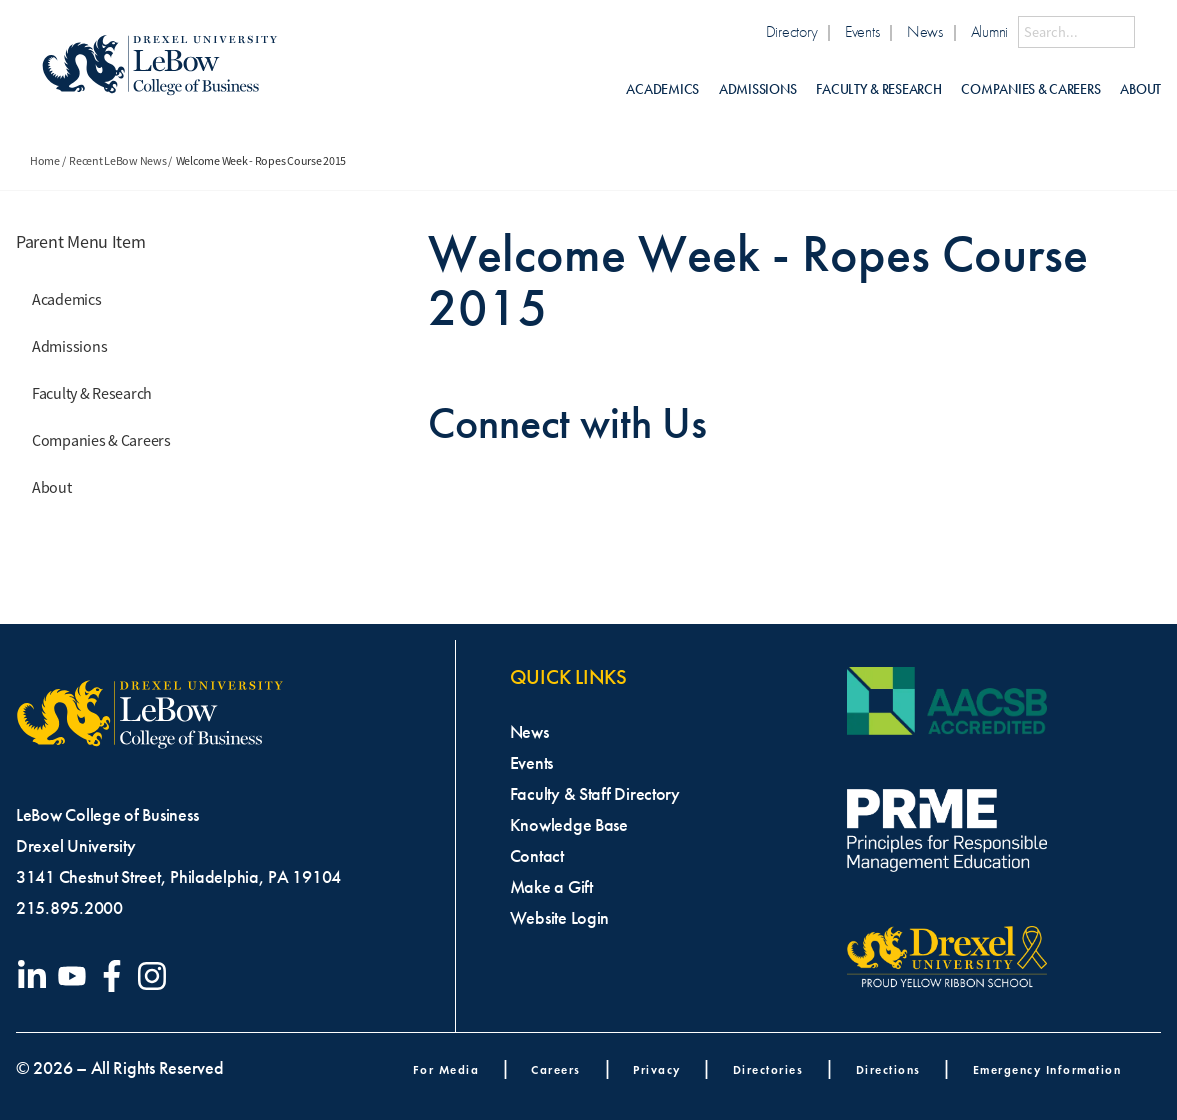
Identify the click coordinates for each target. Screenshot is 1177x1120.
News (925, 31)
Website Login (560, 918)
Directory (792, 31)
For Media (446, 1069)
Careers (556, 1069)
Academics (662, 89)
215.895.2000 (69, 908)
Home (45, 161)
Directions (888, 1069)
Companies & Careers (1030, 89)
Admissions (757, 89)
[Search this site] (1076, 32)
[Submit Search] (1148, 32)
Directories (768, 1069)
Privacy (657, 1069)
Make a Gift (551, 887)
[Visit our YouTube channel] (76, 976)
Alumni (989, 31)
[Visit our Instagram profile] (156, 976)
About (1140, 89)
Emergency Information (1047, 1069)
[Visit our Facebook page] (116, 976)
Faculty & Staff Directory (595, 794)
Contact (537, 856)
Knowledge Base (569, 825)
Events (862, 31)
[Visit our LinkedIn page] (36, 976)
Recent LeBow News (117, 161)
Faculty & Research (878, 89)
